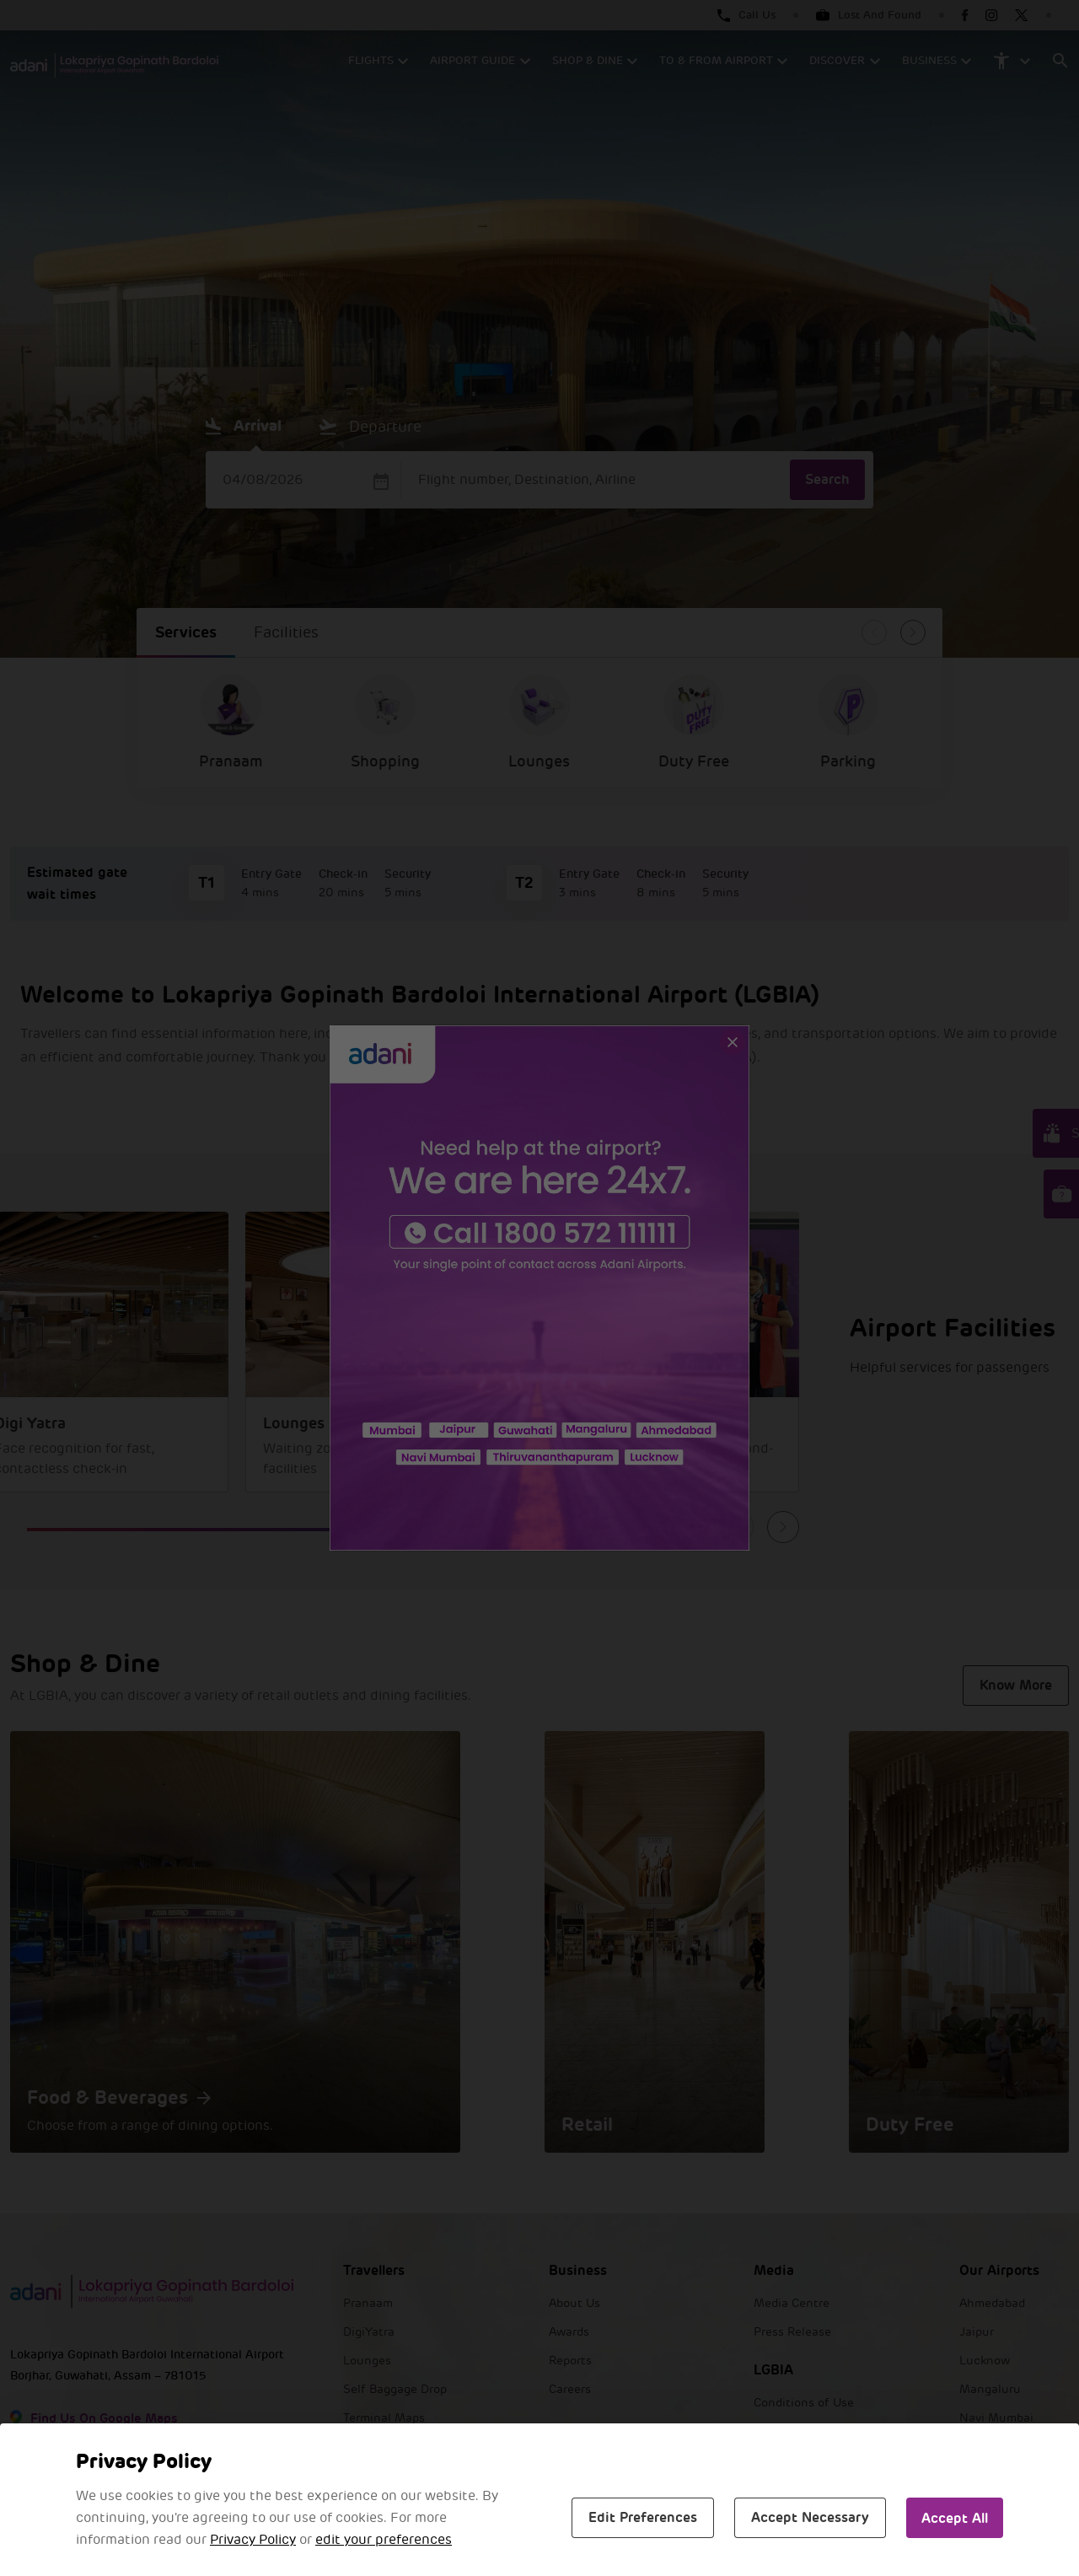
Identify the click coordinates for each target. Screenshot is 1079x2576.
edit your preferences (383, 2539)
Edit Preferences (642, 2517)
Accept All (954, 2518)
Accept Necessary (810, 2517)
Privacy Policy (253, 2539)
